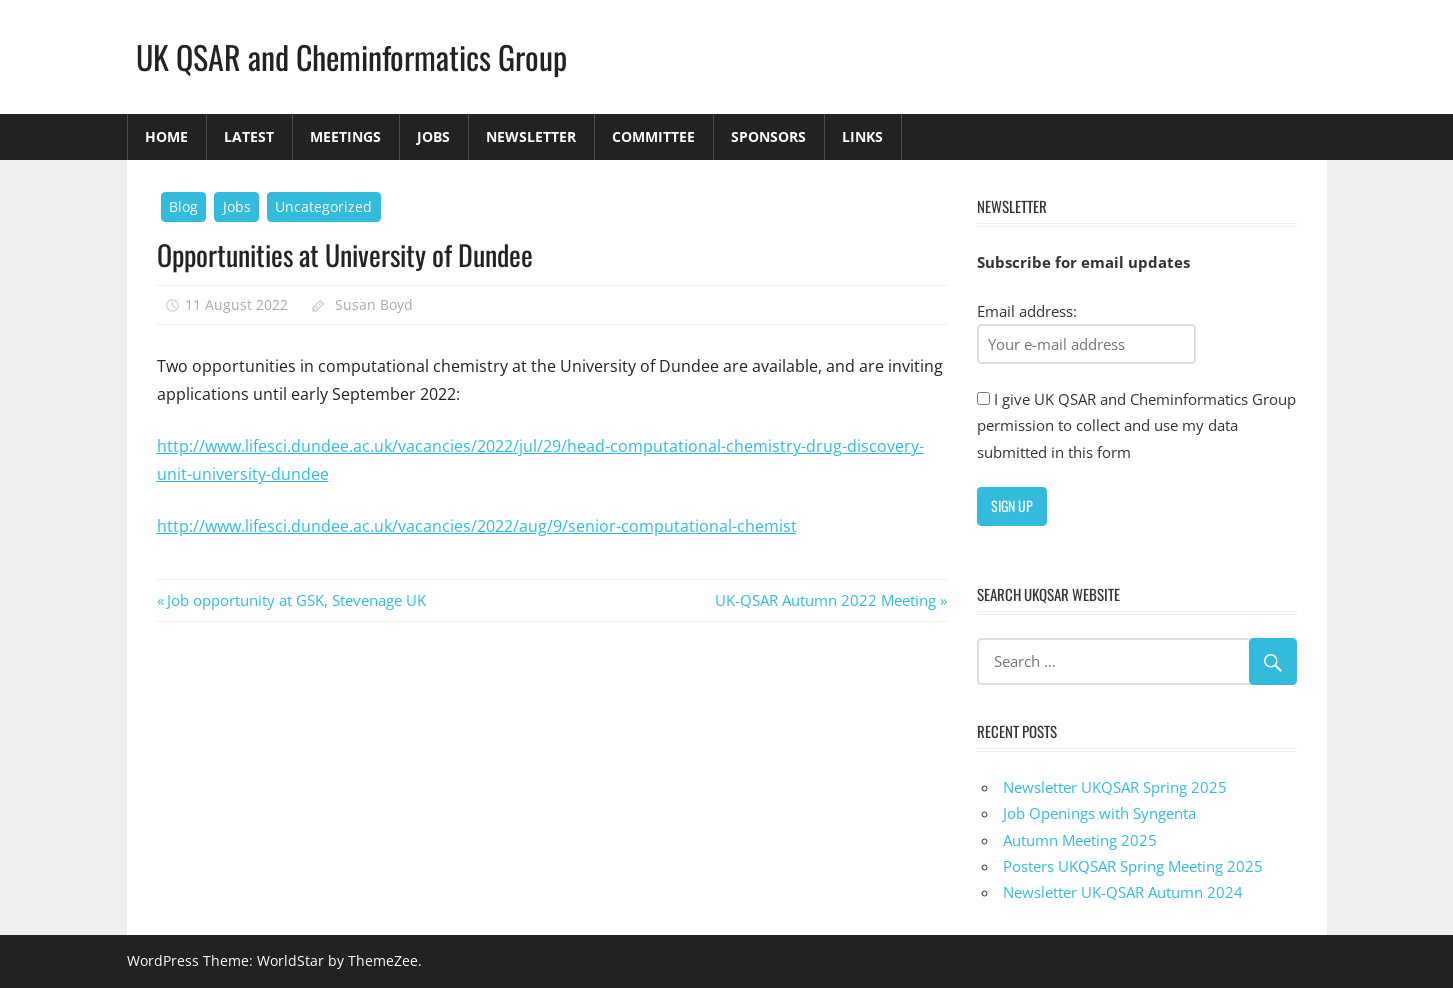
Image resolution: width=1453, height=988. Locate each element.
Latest (249, 136)
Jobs (433, 136)
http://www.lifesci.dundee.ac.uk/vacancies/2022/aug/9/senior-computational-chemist (477, 526)
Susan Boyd (374, 304)
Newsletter (531, 136)
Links (862, 136)
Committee (653, 136)
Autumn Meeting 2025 (1080, 840)
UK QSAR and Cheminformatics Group (351, 56)
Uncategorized (323, 206)
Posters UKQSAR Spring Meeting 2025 (1133, 866)
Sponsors (768, 136)
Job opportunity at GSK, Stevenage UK (296, 600)
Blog (183, 206)
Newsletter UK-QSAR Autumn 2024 (1123, 892)
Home (166, 136)
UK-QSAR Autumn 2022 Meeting (825, 600)
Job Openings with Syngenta (1099, 813)
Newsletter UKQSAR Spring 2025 (1115, 787)
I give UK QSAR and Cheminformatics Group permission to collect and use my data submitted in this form (1136, 425)
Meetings (345, 136)
